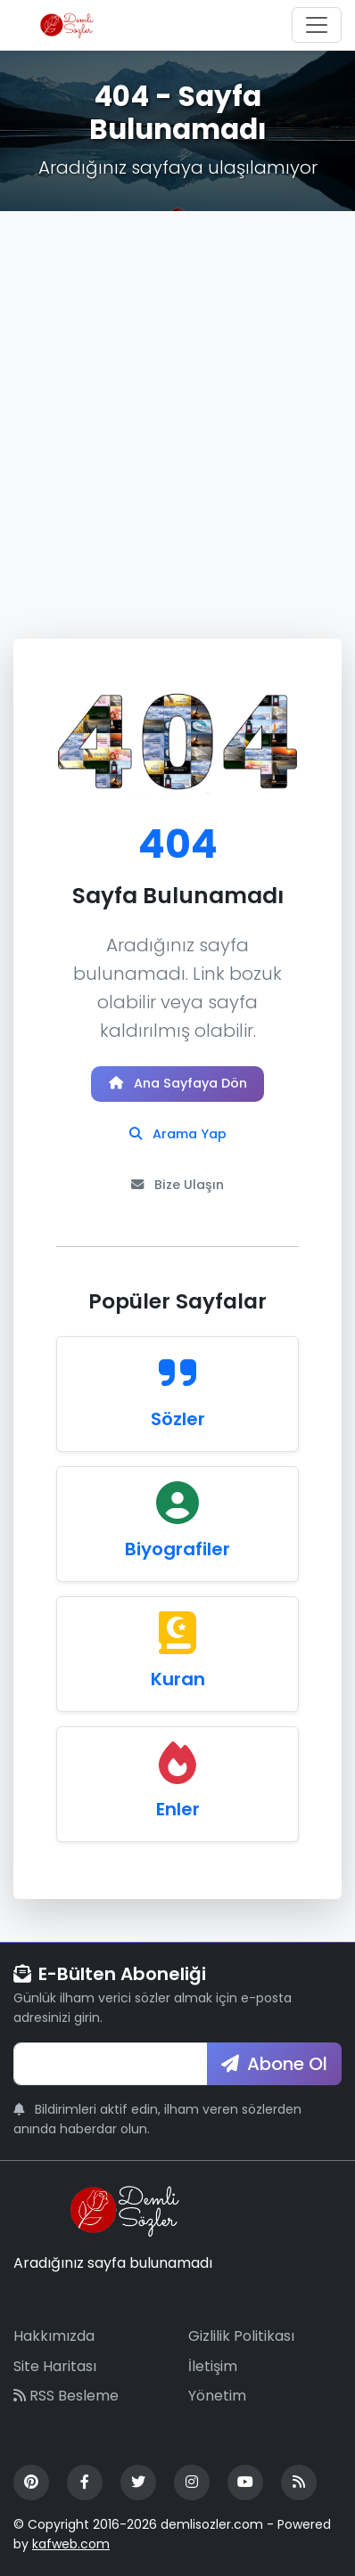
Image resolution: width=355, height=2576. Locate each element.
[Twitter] (138, 2482)
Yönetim (217, 2395)
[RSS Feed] (299, 2482)
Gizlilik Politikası (241, 2336)
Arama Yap (178, 1134)
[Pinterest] (31, 2482)
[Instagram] (192, 2482)
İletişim (212, 2366)
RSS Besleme (66, 2395)
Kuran (178, 1679)
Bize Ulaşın (177, 1185)
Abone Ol (274, 2063)
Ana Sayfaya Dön (178, 1083)
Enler (178, 1809)
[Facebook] (85, 2482)
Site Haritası (54, 2366)
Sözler (178, 1418)
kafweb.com (71, 2544)
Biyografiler (177, 1549)
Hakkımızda (54, 2336)
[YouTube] (245, 2482)
